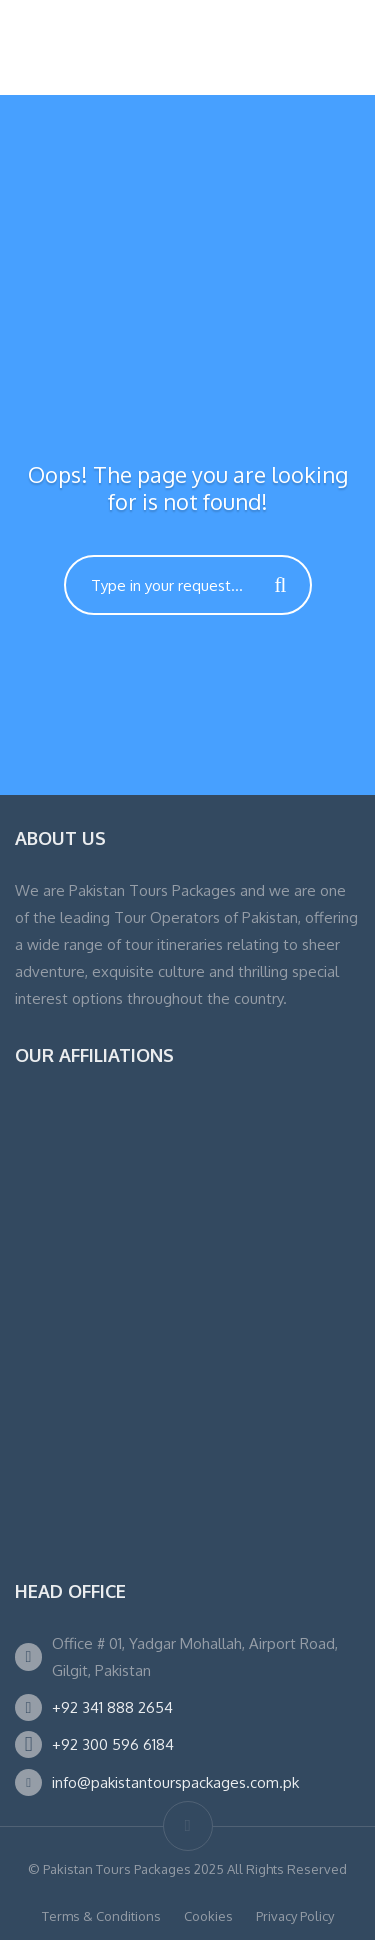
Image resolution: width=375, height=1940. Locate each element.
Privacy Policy (295, 1916)
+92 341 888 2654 (112, 1707)
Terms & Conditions (101, 1916)
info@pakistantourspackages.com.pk (175, 1782)
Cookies (208, 1916)
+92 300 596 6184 (113, 1744)
